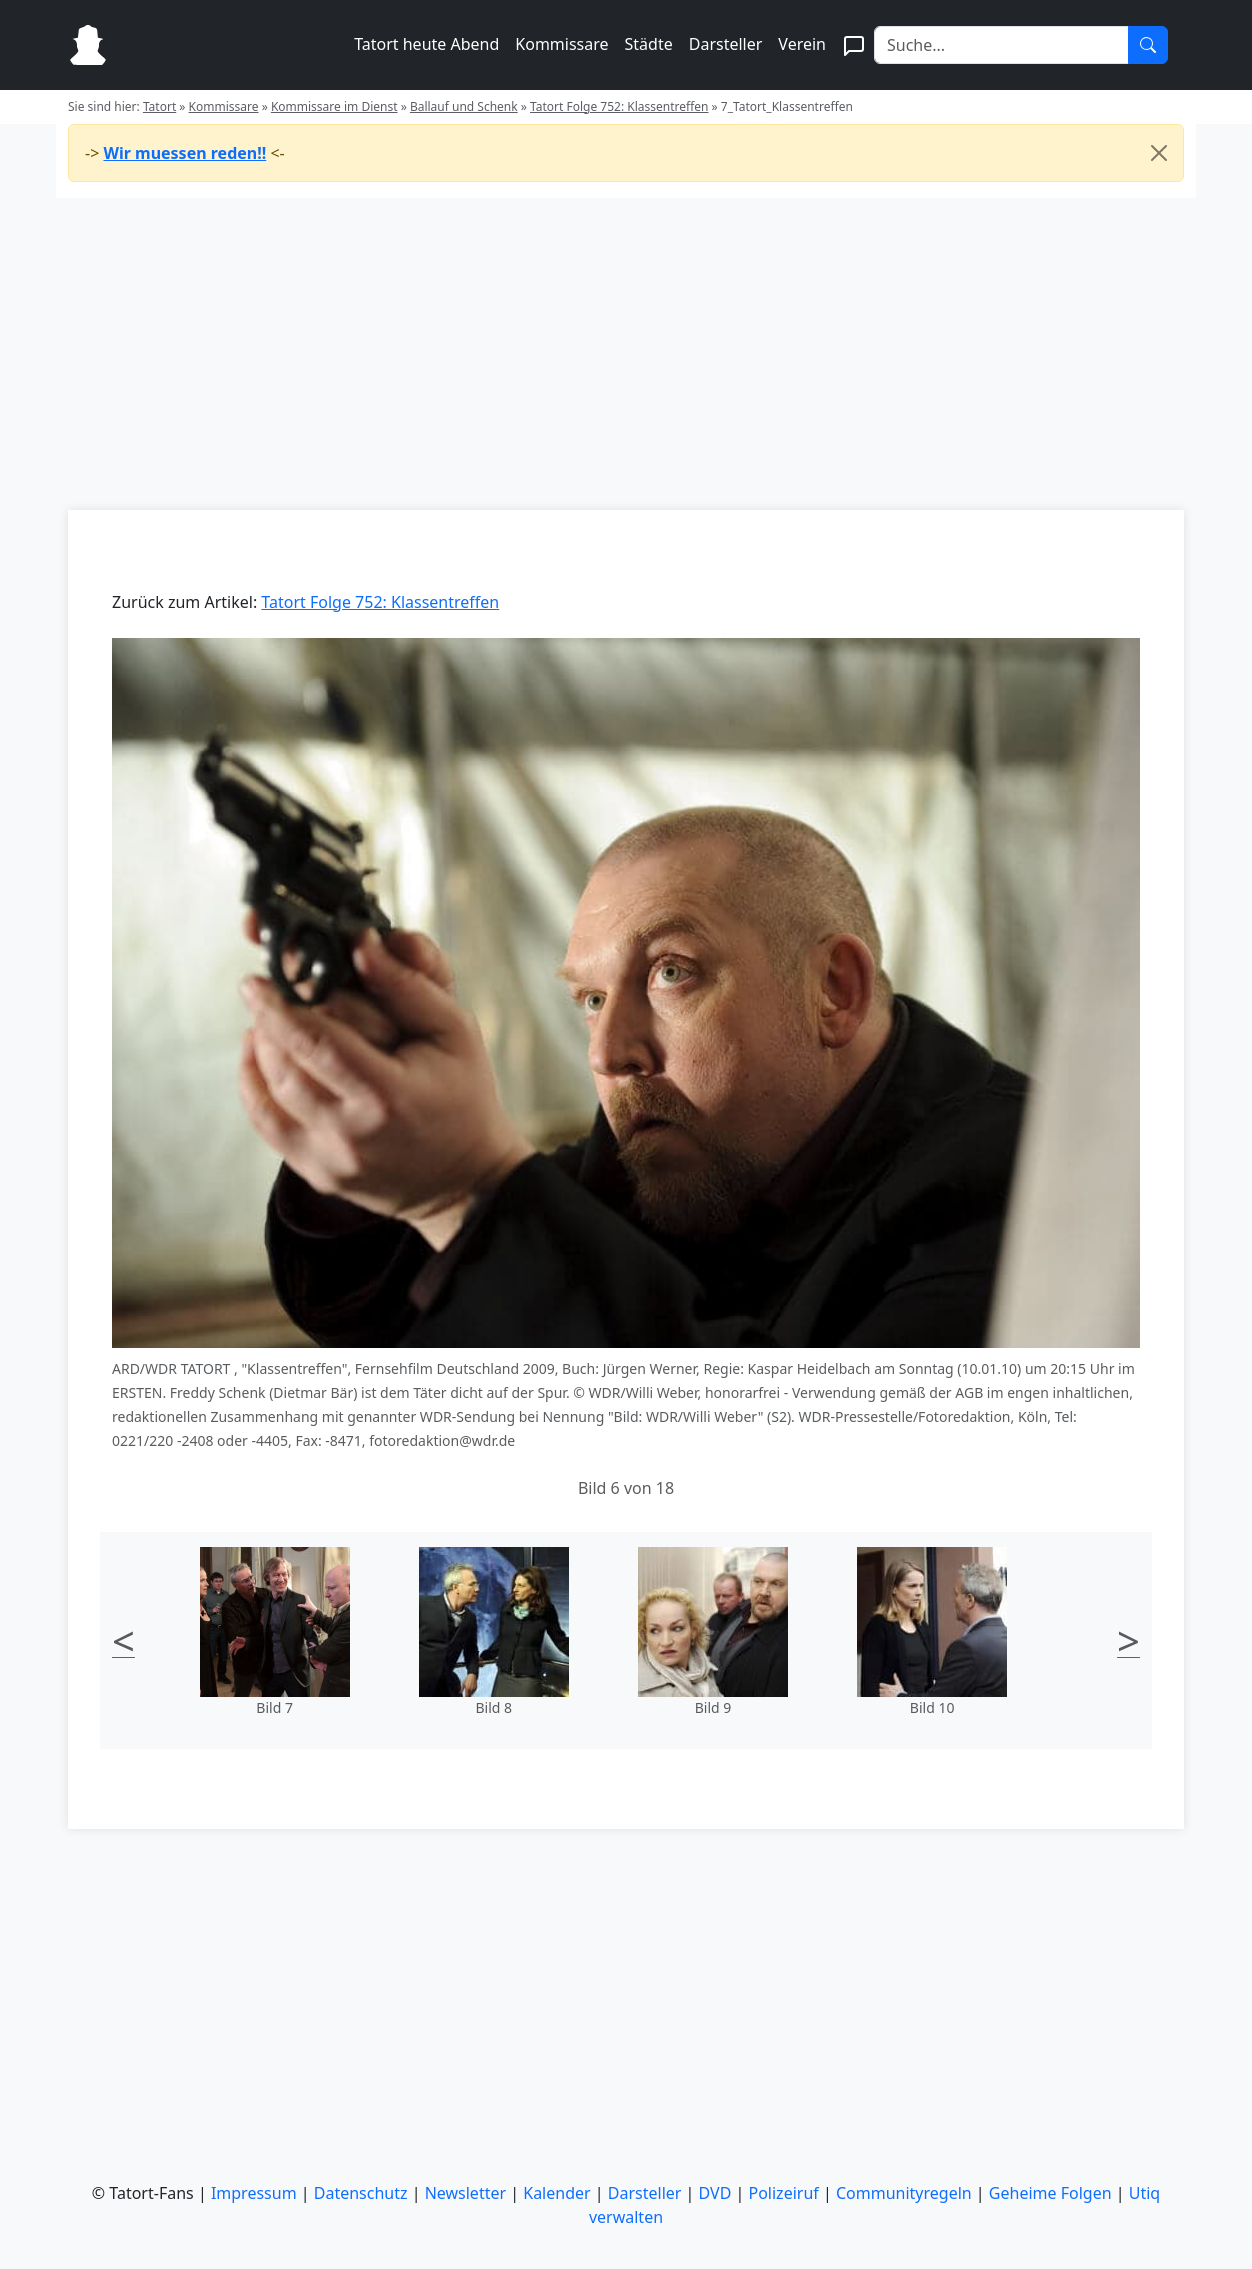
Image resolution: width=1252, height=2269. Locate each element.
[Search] (1001, 45)
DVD (715, 2193)
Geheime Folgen (1050, 2193)
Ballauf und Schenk (464, 106)
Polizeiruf (784, 2193)
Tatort (159, 106)
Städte (649, 44)
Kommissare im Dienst (334, 106)
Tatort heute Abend (426, 44)
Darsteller (726, 44)
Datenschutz (361, 2193)
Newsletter (465, 2193)
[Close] (1159, 153)
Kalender (556, 2193)
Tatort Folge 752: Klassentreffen (619, 106)
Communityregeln (904, 2193)
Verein (802, 44)
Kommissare (561, 44)
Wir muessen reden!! (184, 153)
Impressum (254, 2193)
